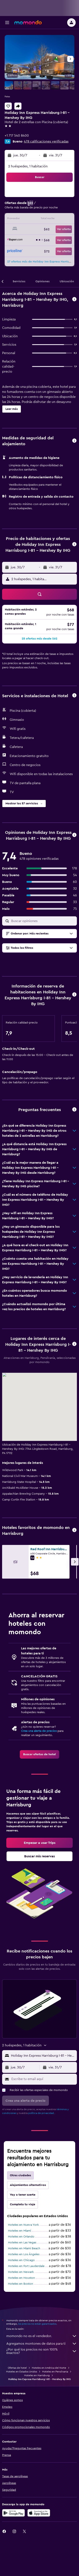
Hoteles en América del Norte (49, 2368)
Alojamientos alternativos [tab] (28, 2185)
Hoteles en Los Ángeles (23, 2254)
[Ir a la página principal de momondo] (28, 22)
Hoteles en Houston (21, 2277)
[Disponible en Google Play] (13, 2513)
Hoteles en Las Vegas (22, 2242)
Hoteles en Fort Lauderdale (26, 2266)
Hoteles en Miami (19, 2230)
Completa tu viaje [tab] (22, 2204)
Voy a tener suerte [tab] (22, 2194)
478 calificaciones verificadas (46, 141)
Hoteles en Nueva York (23, 2224)
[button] (7, 22)
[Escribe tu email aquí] (43, 2079)
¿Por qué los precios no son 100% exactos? (41, 2351)
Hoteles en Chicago (21, 2260)
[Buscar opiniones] (43, 921)
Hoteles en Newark (21, 2272)
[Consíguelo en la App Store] (38, 2513)
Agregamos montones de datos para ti (41, 2343)
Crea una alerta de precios (39, 1731)
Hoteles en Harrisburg (37, 2375)
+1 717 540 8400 (17, 135)
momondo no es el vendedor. (41, 2336)
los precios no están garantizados (37, 2324)
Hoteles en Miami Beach (24, 2248)
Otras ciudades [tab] (20, 2175)
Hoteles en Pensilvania (55, 2371)
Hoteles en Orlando (21, 2236)
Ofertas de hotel (17, 2368)
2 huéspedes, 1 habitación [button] (28, 166)
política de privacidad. (41, 2113)
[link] (39, 1754)
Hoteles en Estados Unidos (21, 2371)
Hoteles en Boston (20, 2283)
